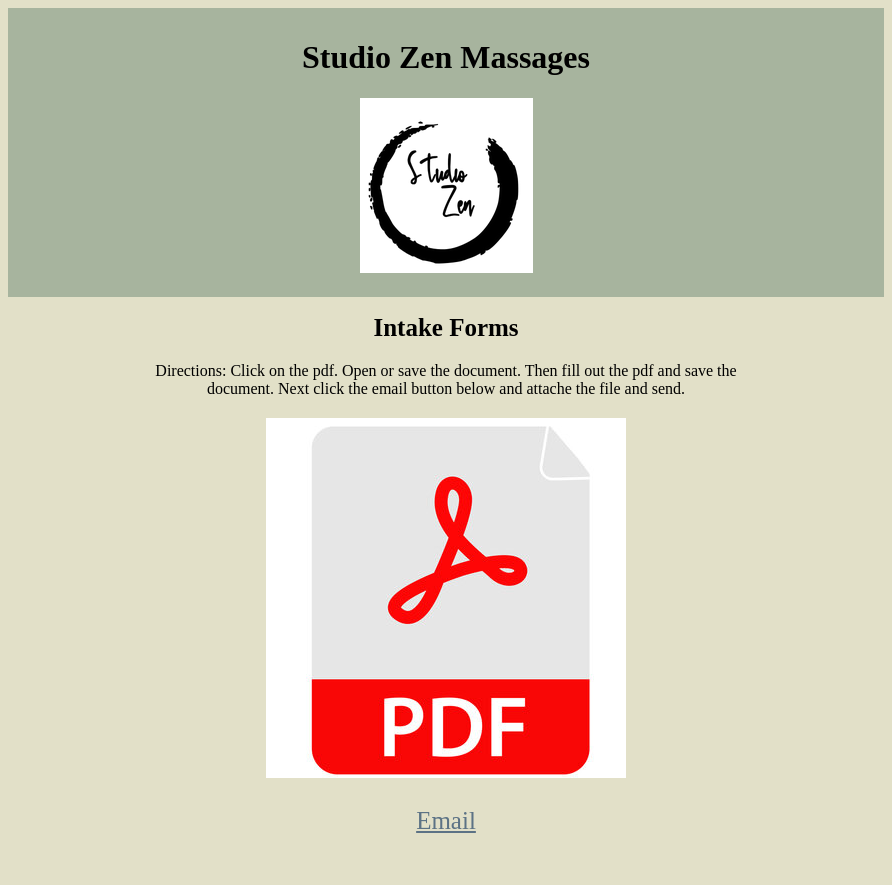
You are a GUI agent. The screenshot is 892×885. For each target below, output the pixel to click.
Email (446, 820)
